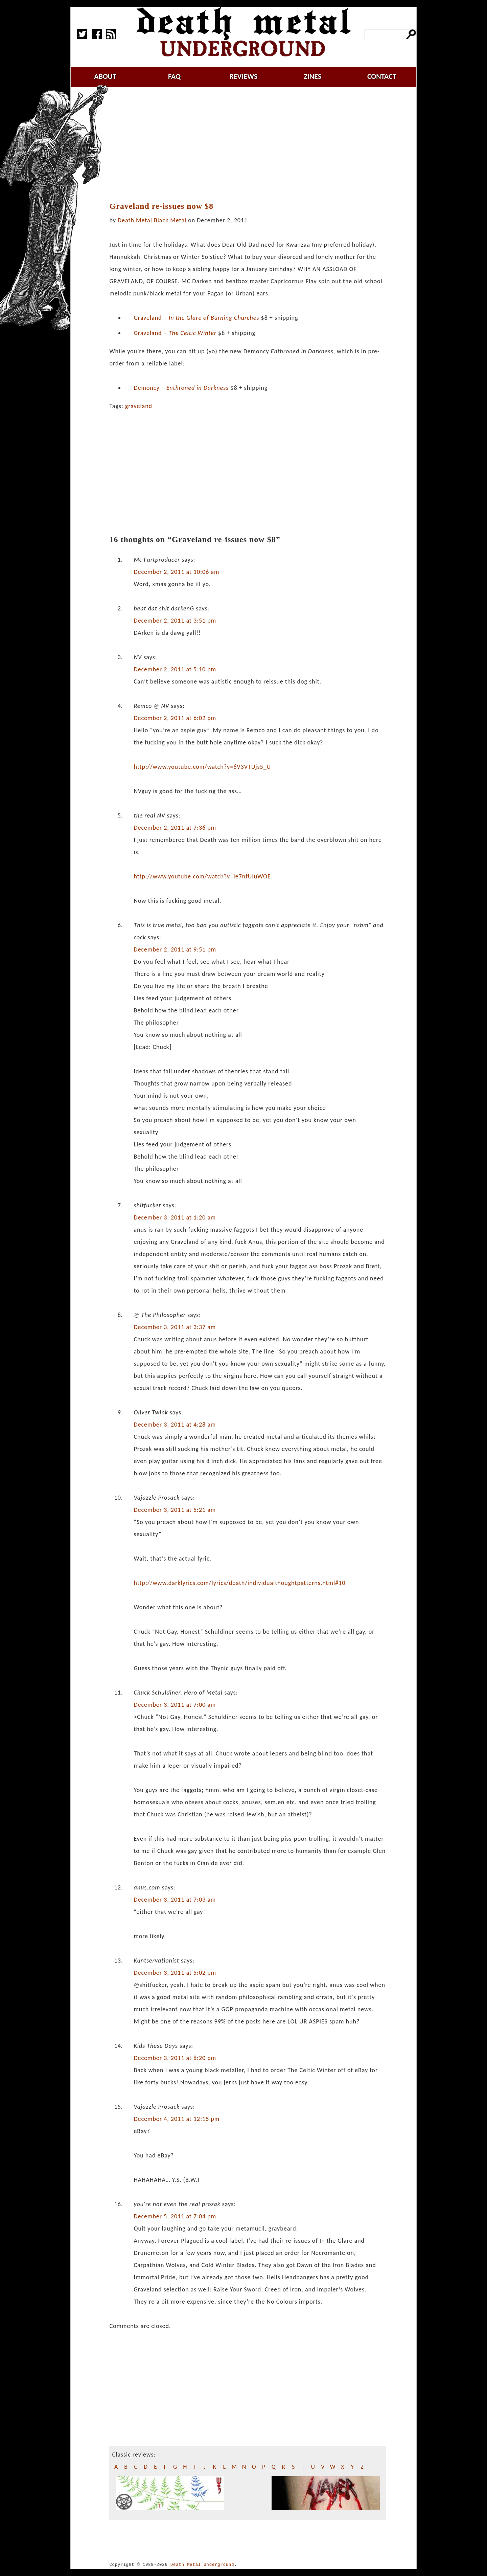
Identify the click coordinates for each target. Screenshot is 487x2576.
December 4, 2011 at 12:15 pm (176, 2119)
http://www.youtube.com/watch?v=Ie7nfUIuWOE (202, 876)
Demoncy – (181, 387)
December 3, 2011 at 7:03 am (175, 1899)
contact (381, 76)
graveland (138, 406)
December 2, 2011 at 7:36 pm (175, 827)
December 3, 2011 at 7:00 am (175, 1704)
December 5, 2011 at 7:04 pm (175, 2216)
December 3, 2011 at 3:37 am (175, 1327)
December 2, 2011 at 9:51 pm (175, 949)
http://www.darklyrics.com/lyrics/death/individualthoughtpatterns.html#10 (239, 1583)
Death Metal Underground (202, 2565)
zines (312, 76)
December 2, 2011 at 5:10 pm (175, 669)
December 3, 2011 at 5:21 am (175, 1510)
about (105, 76)
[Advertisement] (251, 144)
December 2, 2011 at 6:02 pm (175, 718)
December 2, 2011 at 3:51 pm (175, 620)
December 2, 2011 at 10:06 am (176, 572)
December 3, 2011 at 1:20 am (175, 1217)
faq (174, 76)
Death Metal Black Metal (152, 220)
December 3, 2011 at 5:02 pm (175, 1972)
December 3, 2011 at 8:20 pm (175, 2058)
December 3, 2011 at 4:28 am (175, 1424)
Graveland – (196, 317)
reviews (244, 76)
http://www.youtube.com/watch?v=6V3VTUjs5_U (202, 766)
